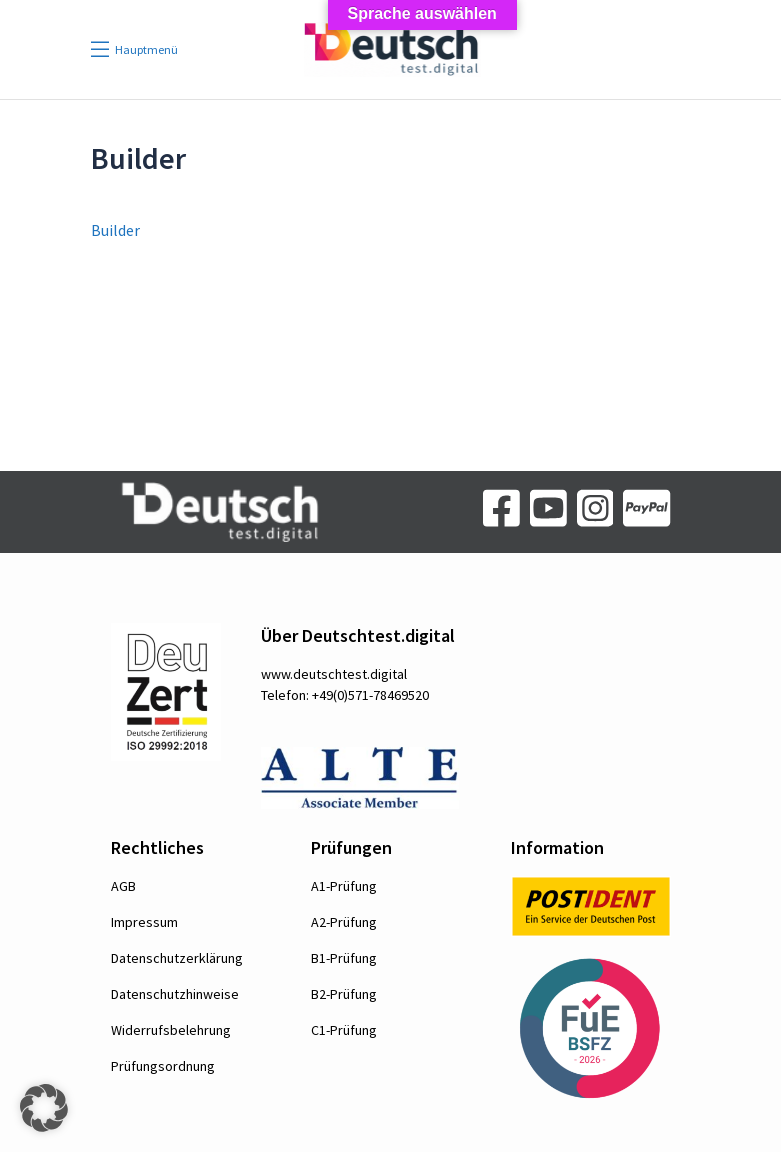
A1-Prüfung (344, 886)
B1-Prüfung (344, 958)
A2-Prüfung (344, 922)
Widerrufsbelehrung (171, 1030)
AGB (123, 886)
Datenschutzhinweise (175, 994)
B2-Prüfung (344, 994)
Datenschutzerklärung (177, 958)
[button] (44, 1108)
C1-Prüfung (344, 1030)
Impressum (144, 922)
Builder (115, 230)
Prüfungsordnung (163, 1066)
